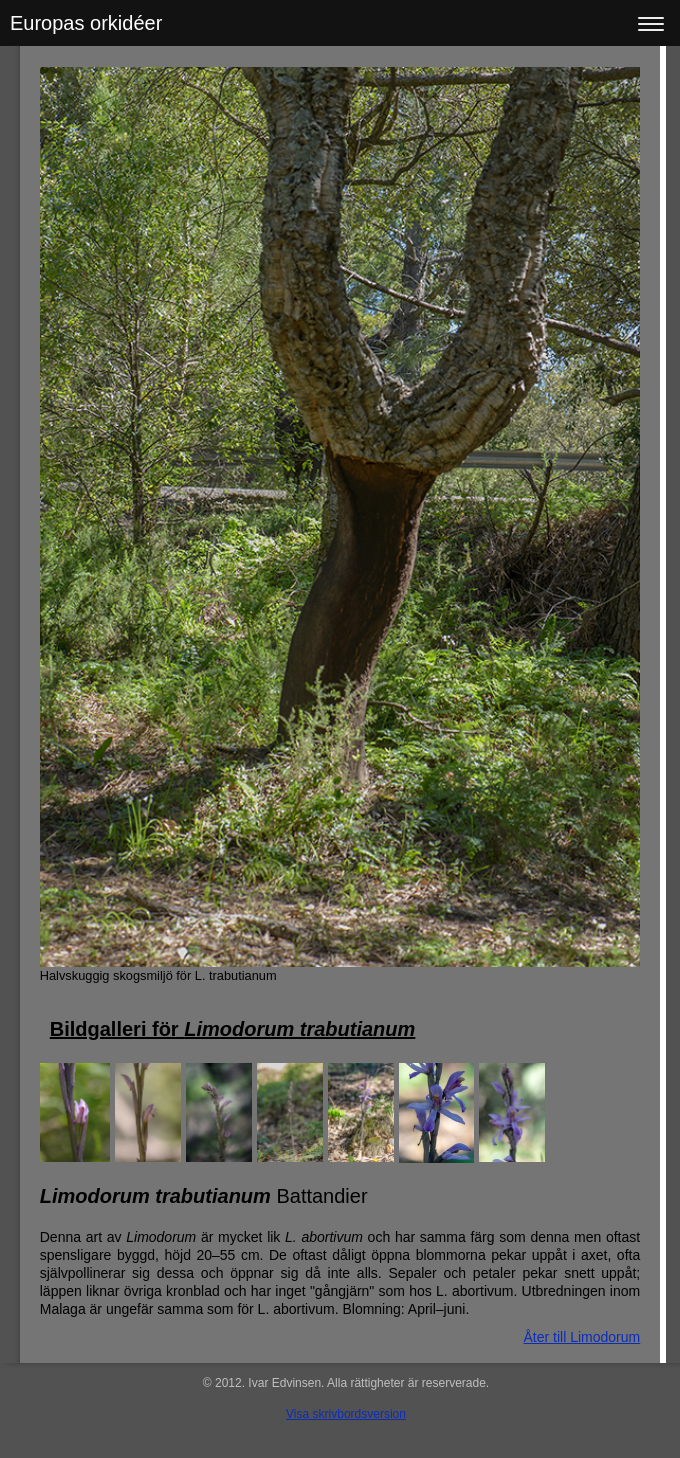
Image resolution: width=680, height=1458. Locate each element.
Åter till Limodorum (582, 1337)
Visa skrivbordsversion (346, 1414)
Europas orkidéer (86, 23)
